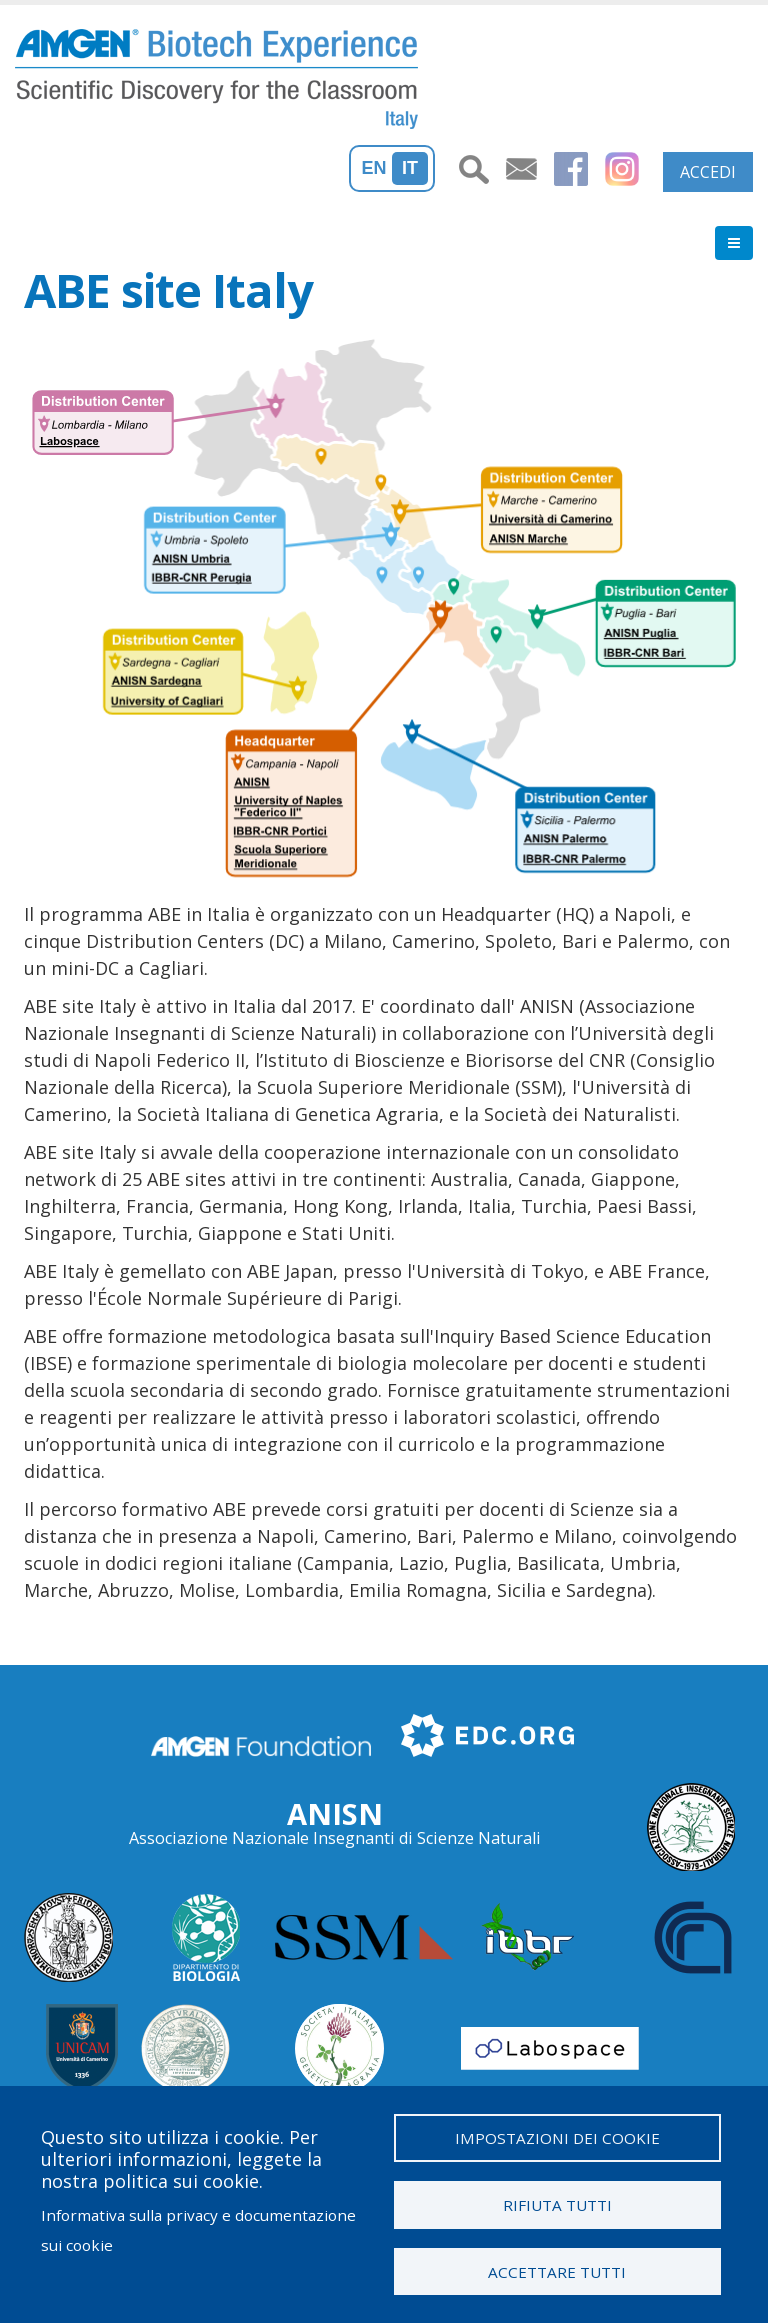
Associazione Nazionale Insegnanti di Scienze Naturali (335, 1838)
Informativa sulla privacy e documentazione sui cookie (198, 2229)
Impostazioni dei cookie (557, 2137)
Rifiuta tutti (557, 2204)
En (374, 168)
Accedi (708, 172)
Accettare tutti (557, 2271)
